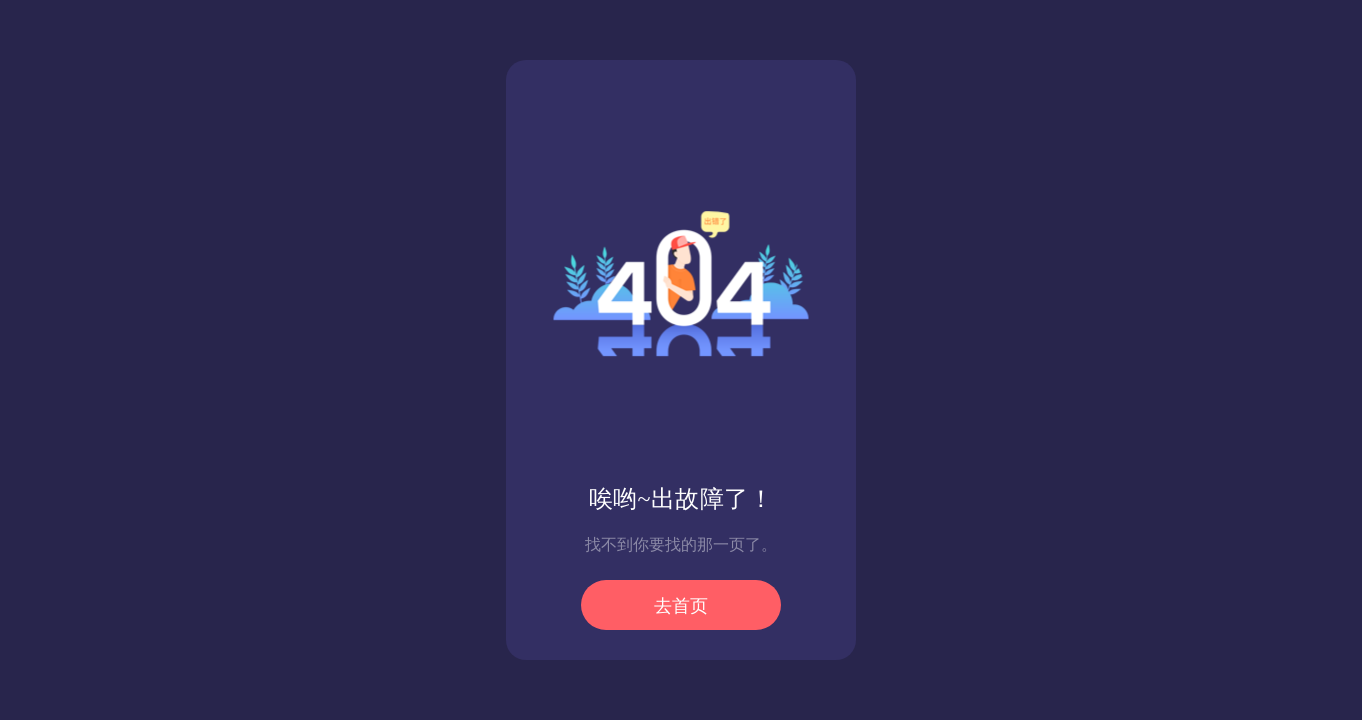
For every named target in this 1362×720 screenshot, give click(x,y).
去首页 (681, 606)
